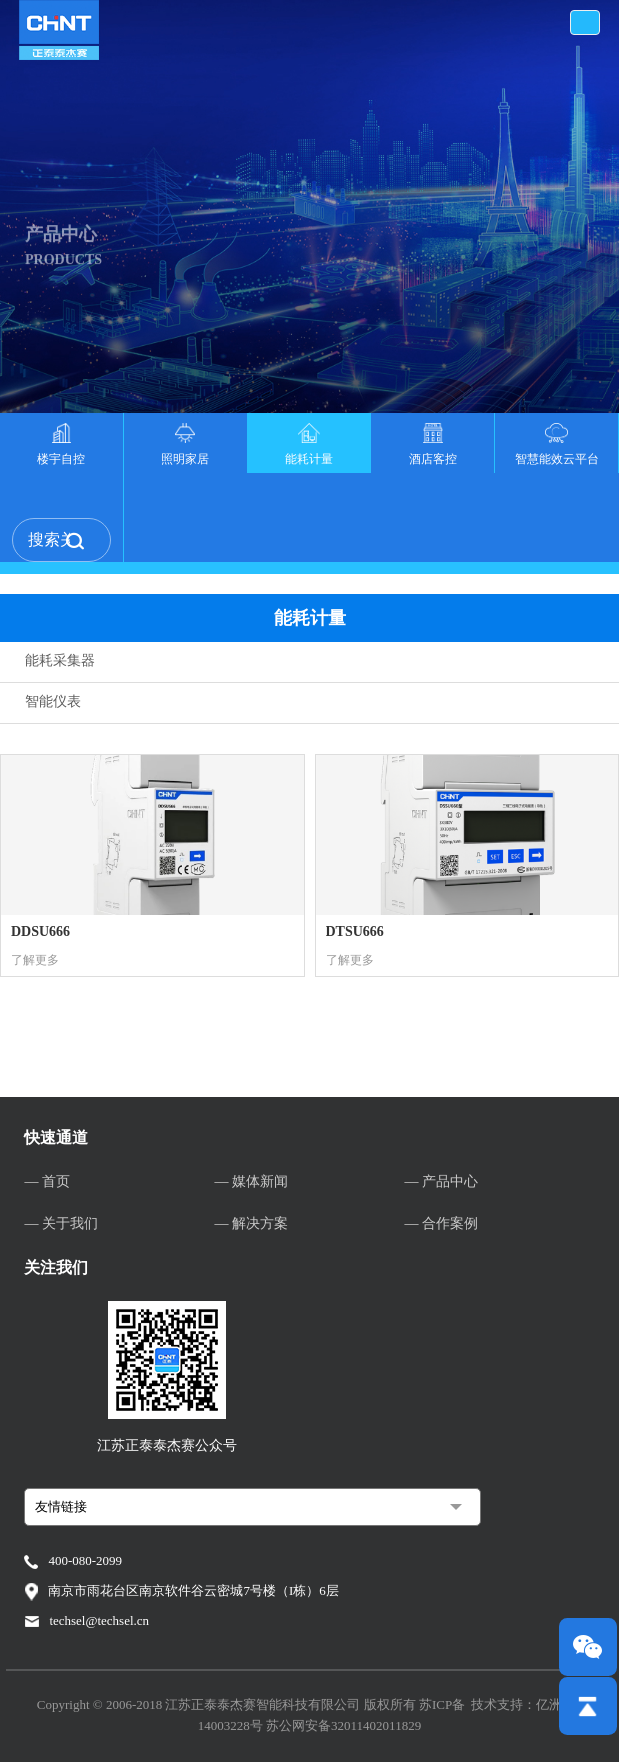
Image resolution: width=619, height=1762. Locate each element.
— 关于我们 (61, 1223)
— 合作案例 (442, 1223)
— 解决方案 (251, 1223)
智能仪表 (53, 701)
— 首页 (47, 1181)
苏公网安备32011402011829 (343, 1725)
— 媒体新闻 (251, 1181)
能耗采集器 (60, 660)
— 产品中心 (442, 1181)
